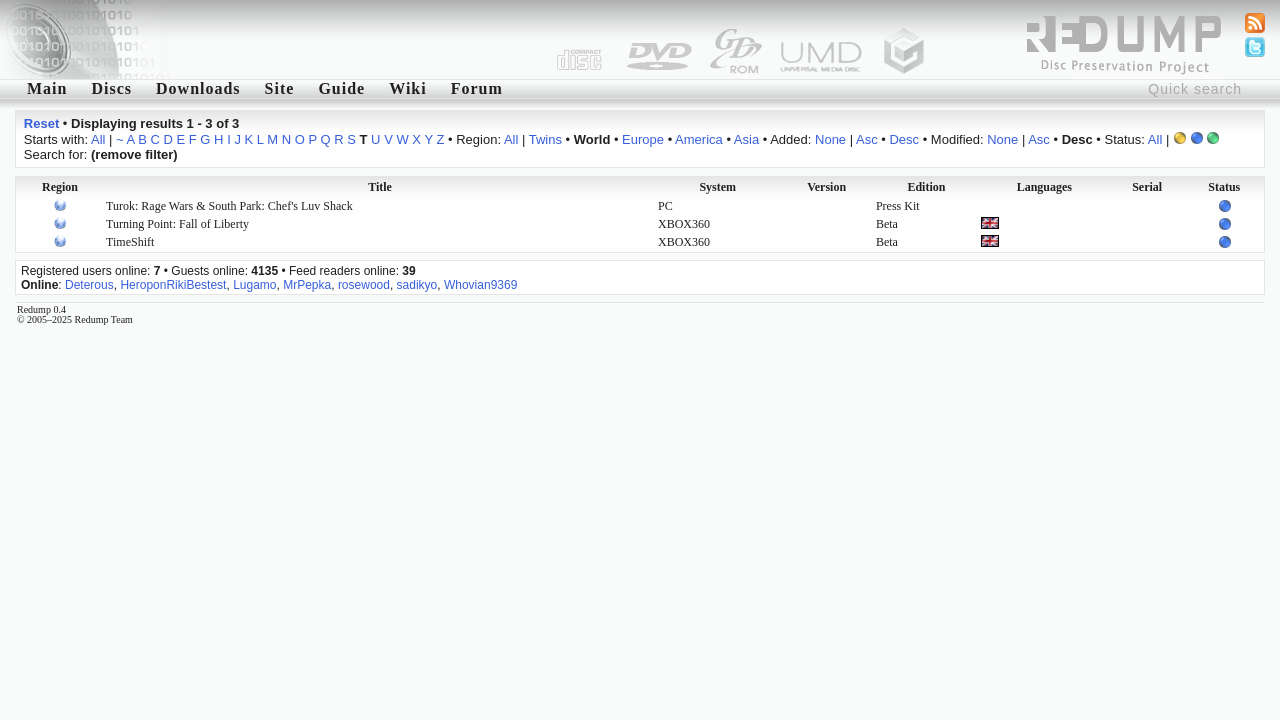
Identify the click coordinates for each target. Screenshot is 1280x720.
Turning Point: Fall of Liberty (177, 224)
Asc (867, 139)
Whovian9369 (480, 285)
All (98, 139)
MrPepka (307, 285)
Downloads (198, 88)
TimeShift (130, 242)
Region (60, 187)
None (830, 139)
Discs (111, 88)
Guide (341, 88)
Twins (545, 139)
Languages (1044, 187)
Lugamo (254, 285)
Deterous (89, 285)
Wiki (408, 88)
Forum (477, 88)
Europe (643, 139)
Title (380, 187)
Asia (746, 139)
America (699, 139)
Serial (1147, 187)
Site (280, 88)
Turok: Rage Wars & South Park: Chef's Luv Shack (229, 206)
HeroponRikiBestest (173, 285)
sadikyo (417, 285)
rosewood (364, 285)
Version (826, 187)
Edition (926, 187)
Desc (904, 139)
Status (1224, 187)
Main (47, 88)
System (717, 187)
